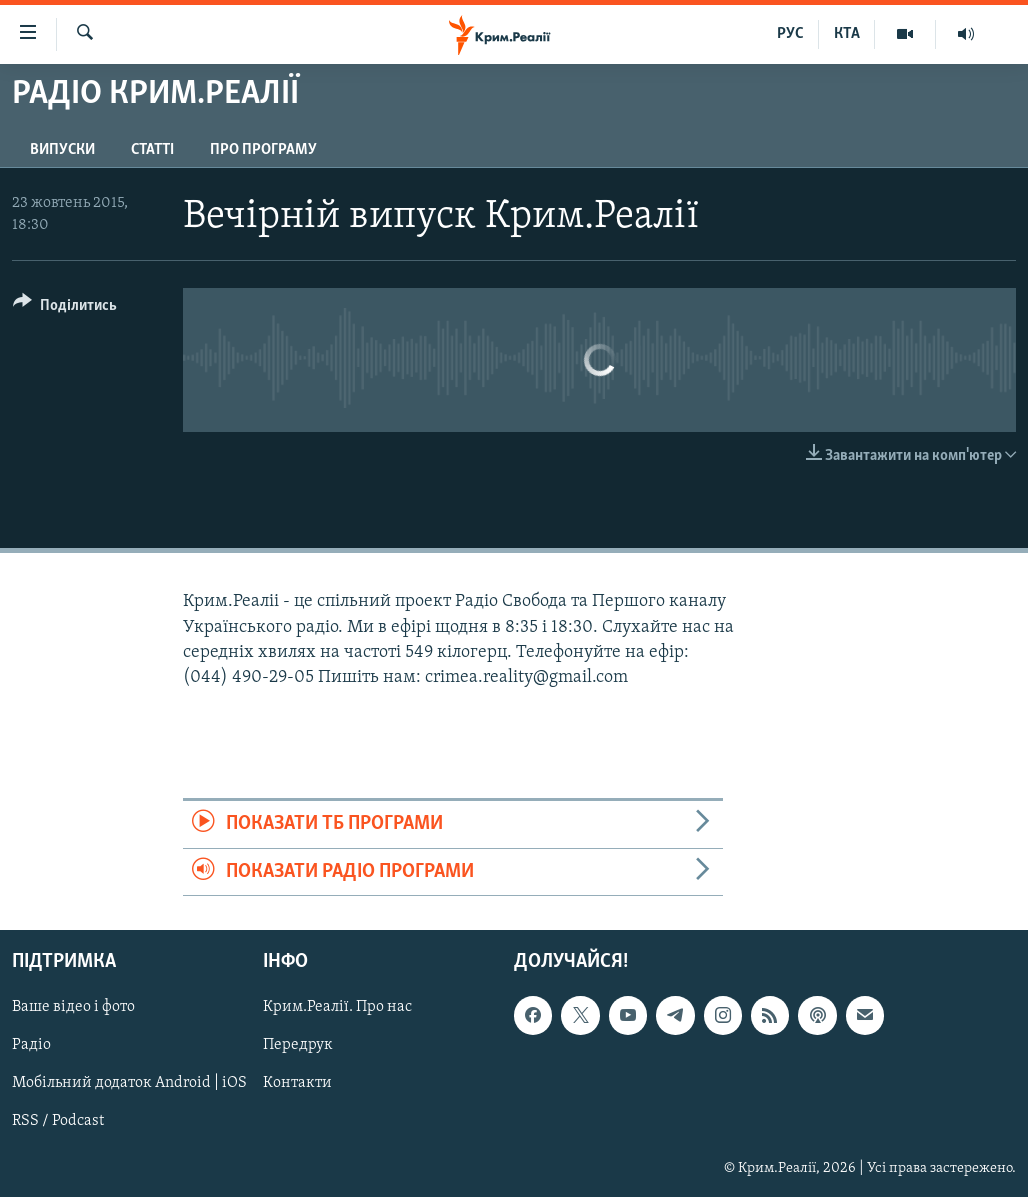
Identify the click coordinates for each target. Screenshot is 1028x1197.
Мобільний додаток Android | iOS (129, 1083)
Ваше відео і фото (73, 1007)
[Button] (65, 308)
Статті (152, 150)
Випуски (62, 150)
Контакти (297, 1083)
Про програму (263, 150)
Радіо (31, 1045)
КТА (847, 34)
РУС (790, 34)
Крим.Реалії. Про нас (337, 1007)
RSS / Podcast (58, 1121)
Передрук (298, 1045)
